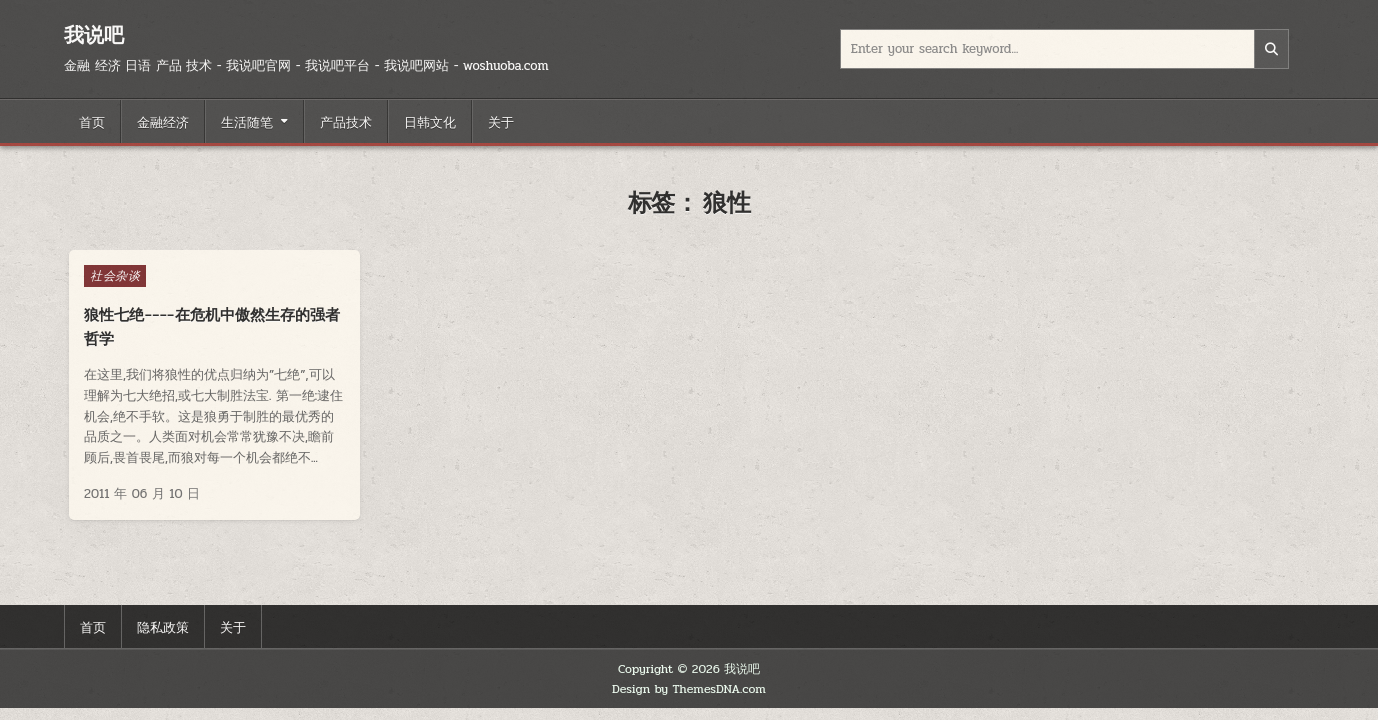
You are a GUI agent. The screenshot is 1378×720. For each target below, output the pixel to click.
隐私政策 (163, 626)
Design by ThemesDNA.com (689, 689)
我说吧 (94, 34)
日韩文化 (430, 121)
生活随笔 (247, 121)
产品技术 (346, 121)
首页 (92, 121)
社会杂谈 (115, 276)
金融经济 (163, 121)
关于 (501, 121)
